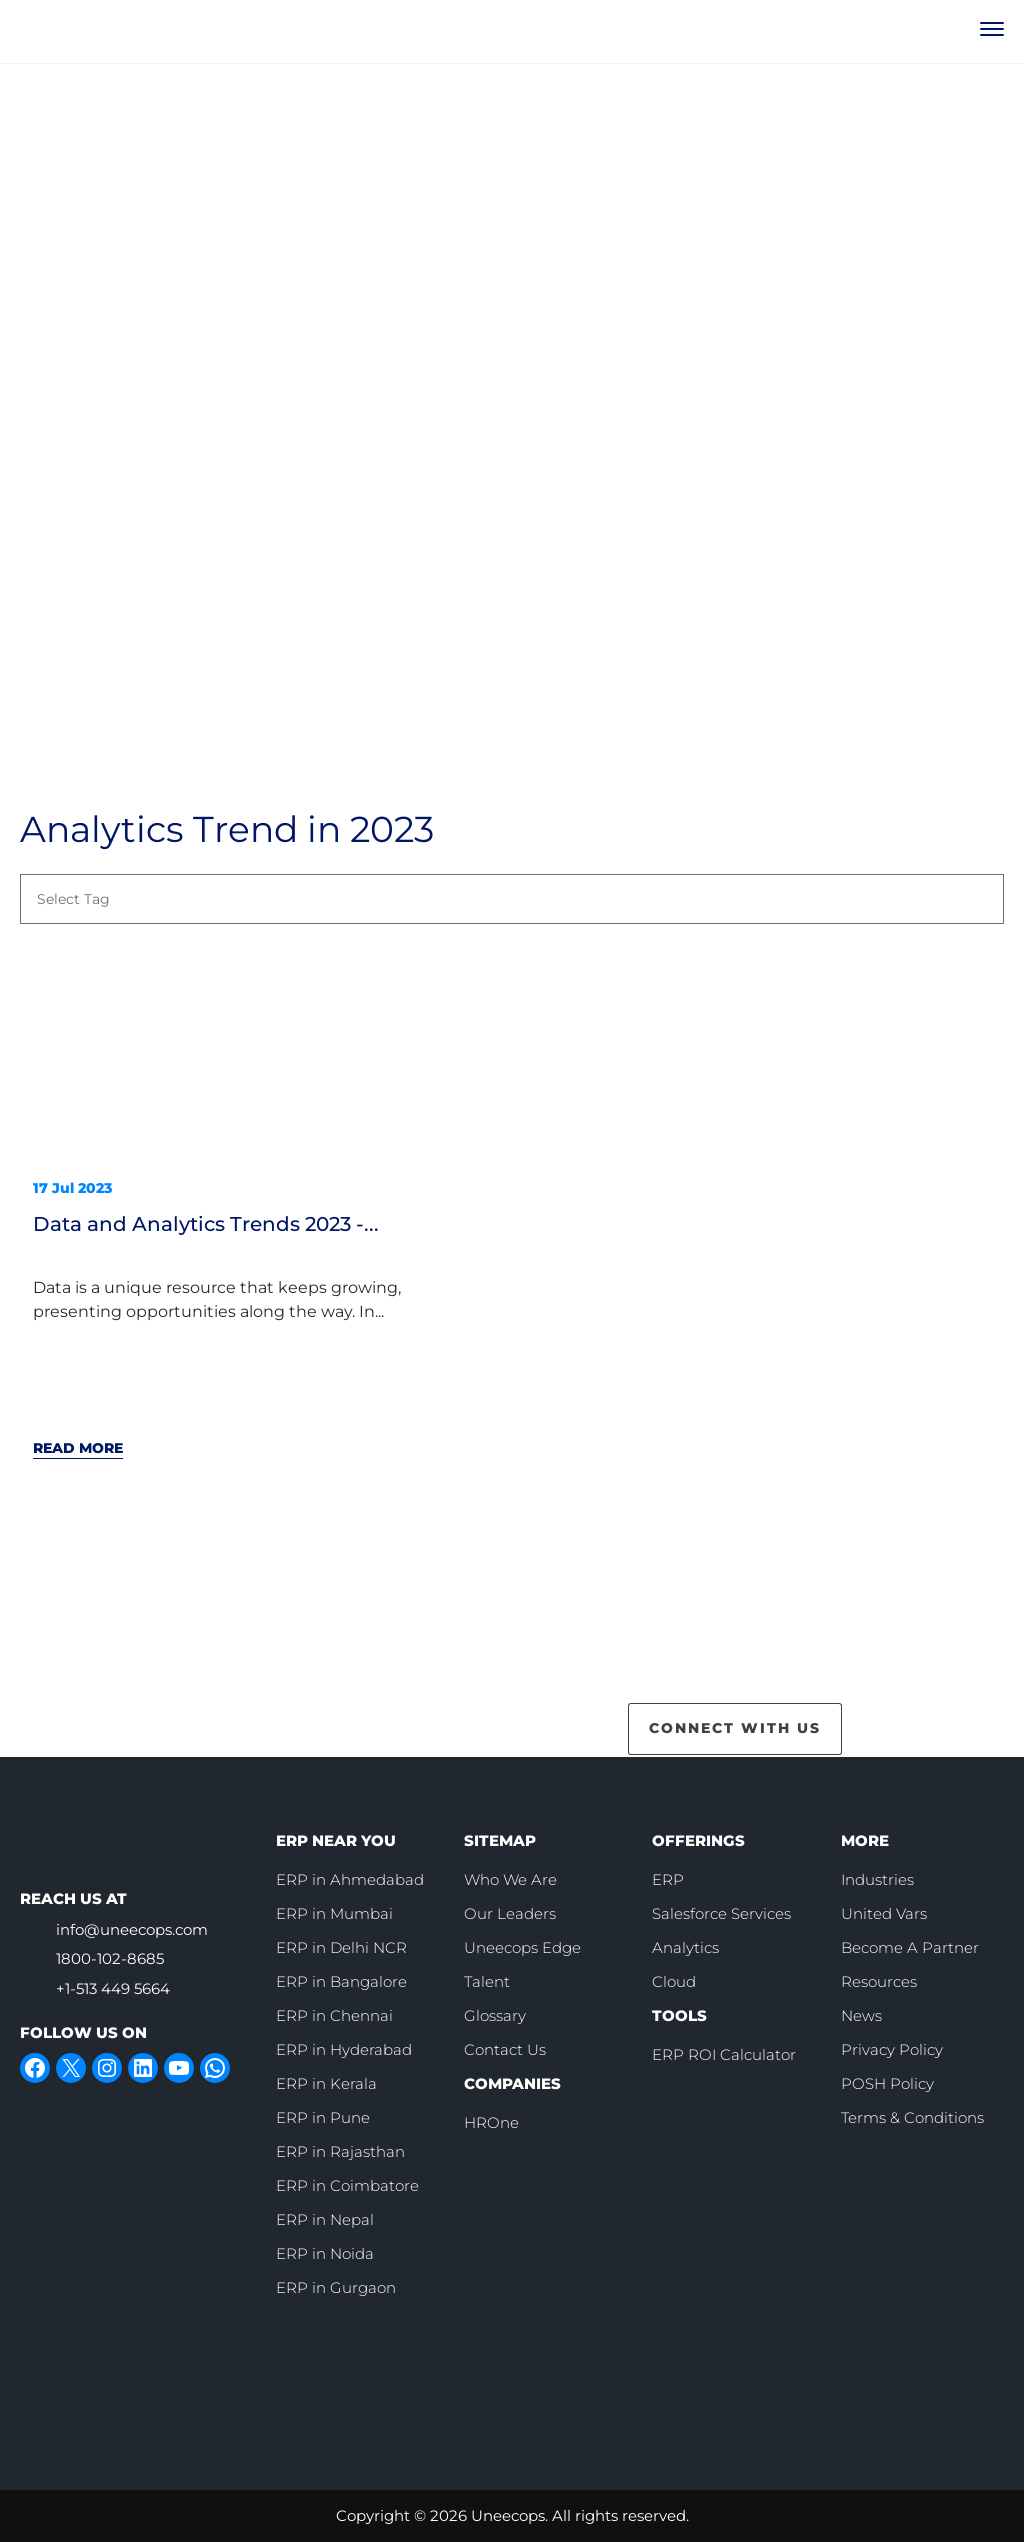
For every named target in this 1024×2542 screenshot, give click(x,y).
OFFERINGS (698, 1840)
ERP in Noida (325, 2253)
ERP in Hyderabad (344, 2049)
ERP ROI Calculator (724, 2054)
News (861, 2015)
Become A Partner (910, 1947)
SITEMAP (500, 1840)
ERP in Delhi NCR (341, 1947)
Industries (877, 1879)
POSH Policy (887, 2083)
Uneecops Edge (522, 1947)
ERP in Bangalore (341, 1981)
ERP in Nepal (325, 2219)
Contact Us (505, 2049)
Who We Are (510, 1879)
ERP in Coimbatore (347, 2185)
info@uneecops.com (132, 1929)
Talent (487, 1981)
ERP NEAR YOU (336, 1840)
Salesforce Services (721, 1913)
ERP (668, 1879)
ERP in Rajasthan (340, 2151)
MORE (865, 1840)
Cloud (674, 1981)
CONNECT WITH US (735, 1728)
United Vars (884, 1913)
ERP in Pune (323, 2117)
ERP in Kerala (326, 2083)
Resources (879, 1981)
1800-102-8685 (110, 1958)
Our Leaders (510, 1913)
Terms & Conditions (912, 2117)
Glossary (495, 2015)
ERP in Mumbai (334, 1913)
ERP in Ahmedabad (350, 1879)
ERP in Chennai (334, 2015)
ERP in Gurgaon (336, 2287)
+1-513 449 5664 (113, 1988)
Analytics (685, 1947)
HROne (491, 2122)
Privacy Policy (892, 2049)
